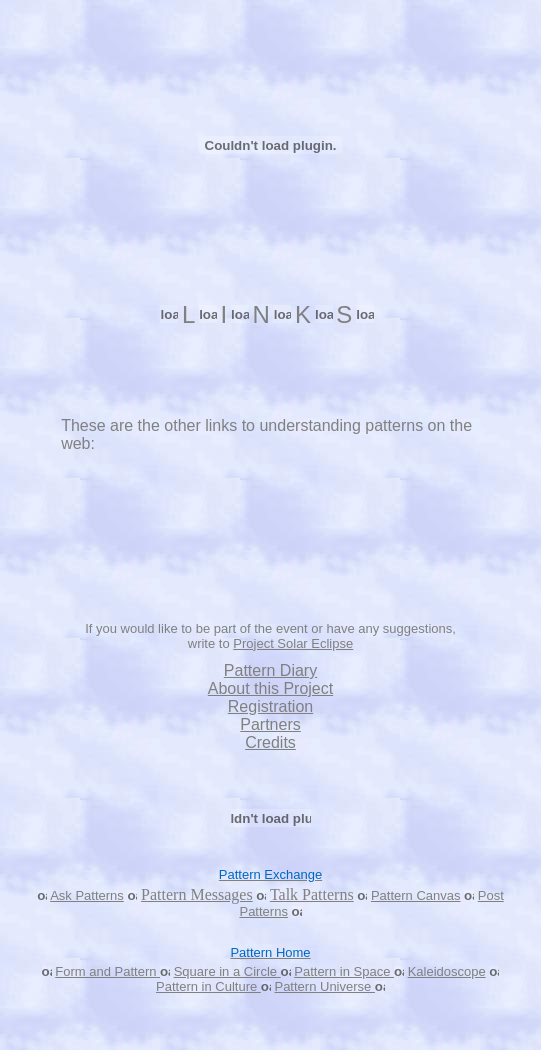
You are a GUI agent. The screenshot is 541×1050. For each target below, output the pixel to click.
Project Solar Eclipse (293, 643)
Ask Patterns (87, 895)
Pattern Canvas (416, 895)
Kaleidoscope (447, 971)
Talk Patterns (312, 894)
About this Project (270, 688)
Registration (270, 706)
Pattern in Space (344, 971)
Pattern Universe (324, 986)
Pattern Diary (270, 670)
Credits (270, 742)
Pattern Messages (197, 894)
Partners (270, 724)
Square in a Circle (227, 971)
